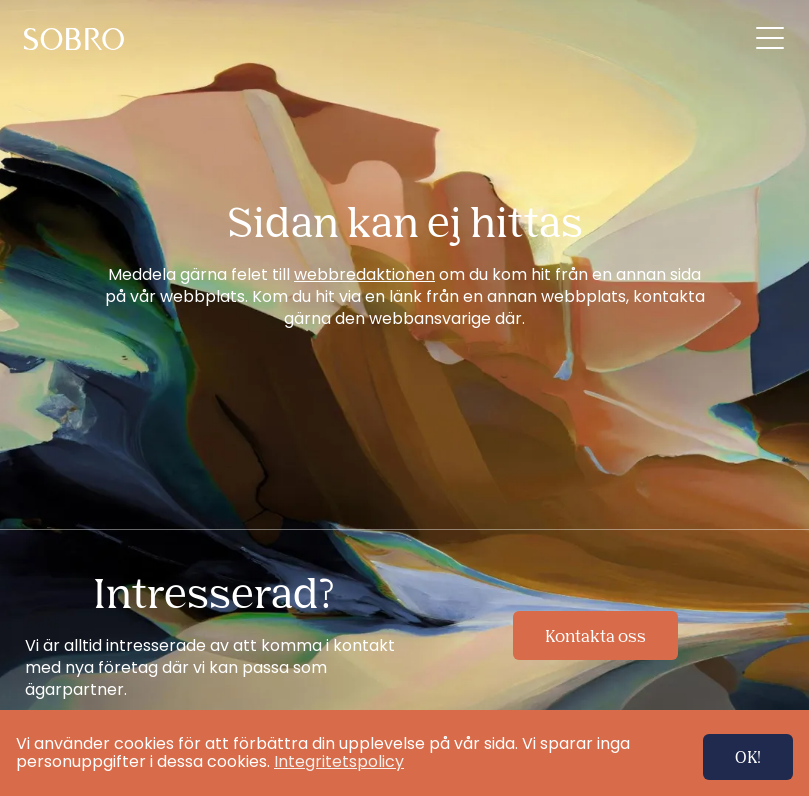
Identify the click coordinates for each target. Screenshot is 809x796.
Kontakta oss (595, 636)
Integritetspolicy (339, 761)
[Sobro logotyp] (77, 39)
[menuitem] (77, 39)
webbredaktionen (364, 274)
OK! (748, 757)
